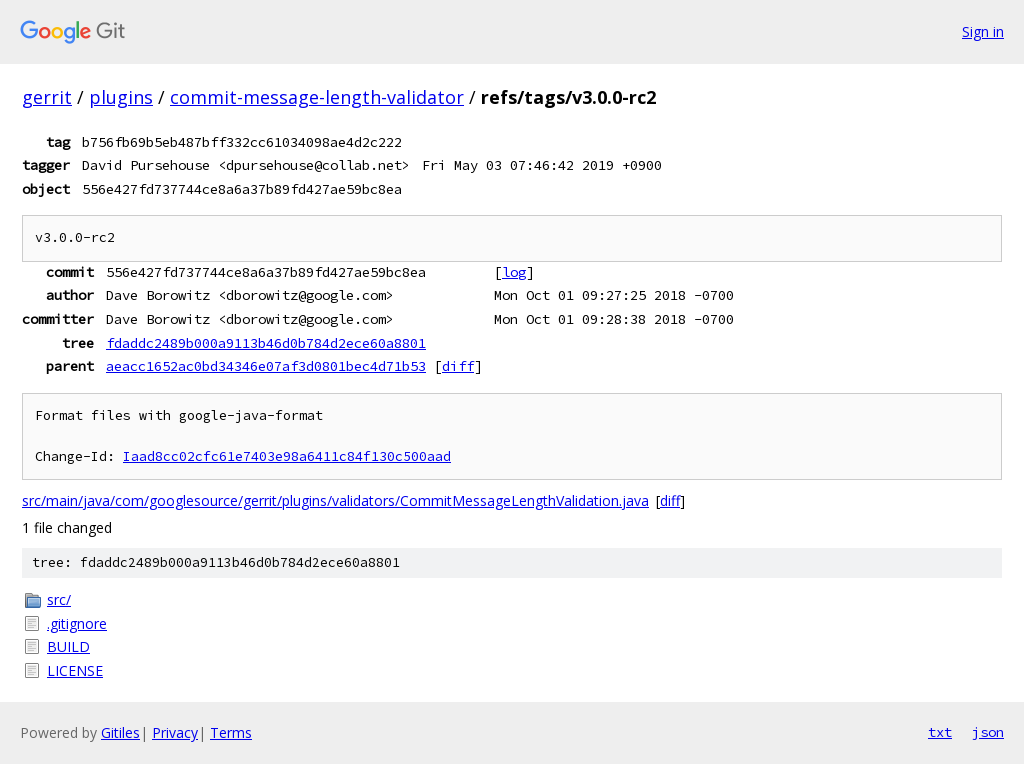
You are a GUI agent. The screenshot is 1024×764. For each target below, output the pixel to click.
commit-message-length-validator (317, 97)
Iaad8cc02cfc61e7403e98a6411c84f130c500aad (287, 456)
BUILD (68, 646)
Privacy (175, 732)
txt (940, 732)
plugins (121, 97)
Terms (231, 732)
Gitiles (120, 732)
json (988, 732)
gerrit (47, 97)
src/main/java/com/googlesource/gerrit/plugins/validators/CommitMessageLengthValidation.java (335, 500)
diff (458, 366)
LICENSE (75, 670)
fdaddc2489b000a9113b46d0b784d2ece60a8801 (266, 343)
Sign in (983, 31)
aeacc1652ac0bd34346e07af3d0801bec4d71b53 (266, 366)
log (514, 272)
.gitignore (77, 623)
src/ (59, 599)
